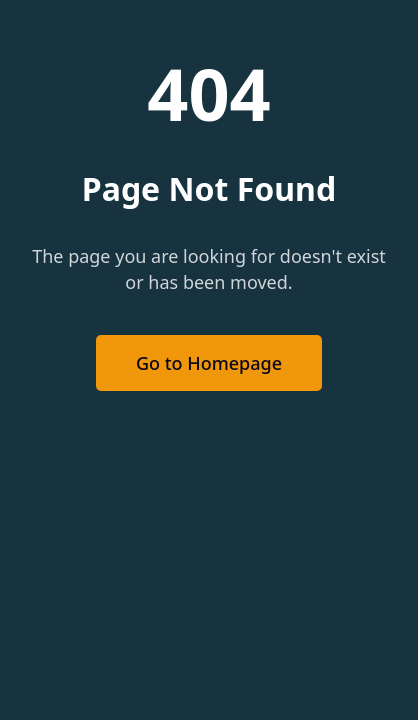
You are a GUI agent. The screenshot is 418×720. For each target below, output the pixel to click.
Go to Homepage (209, 363)
